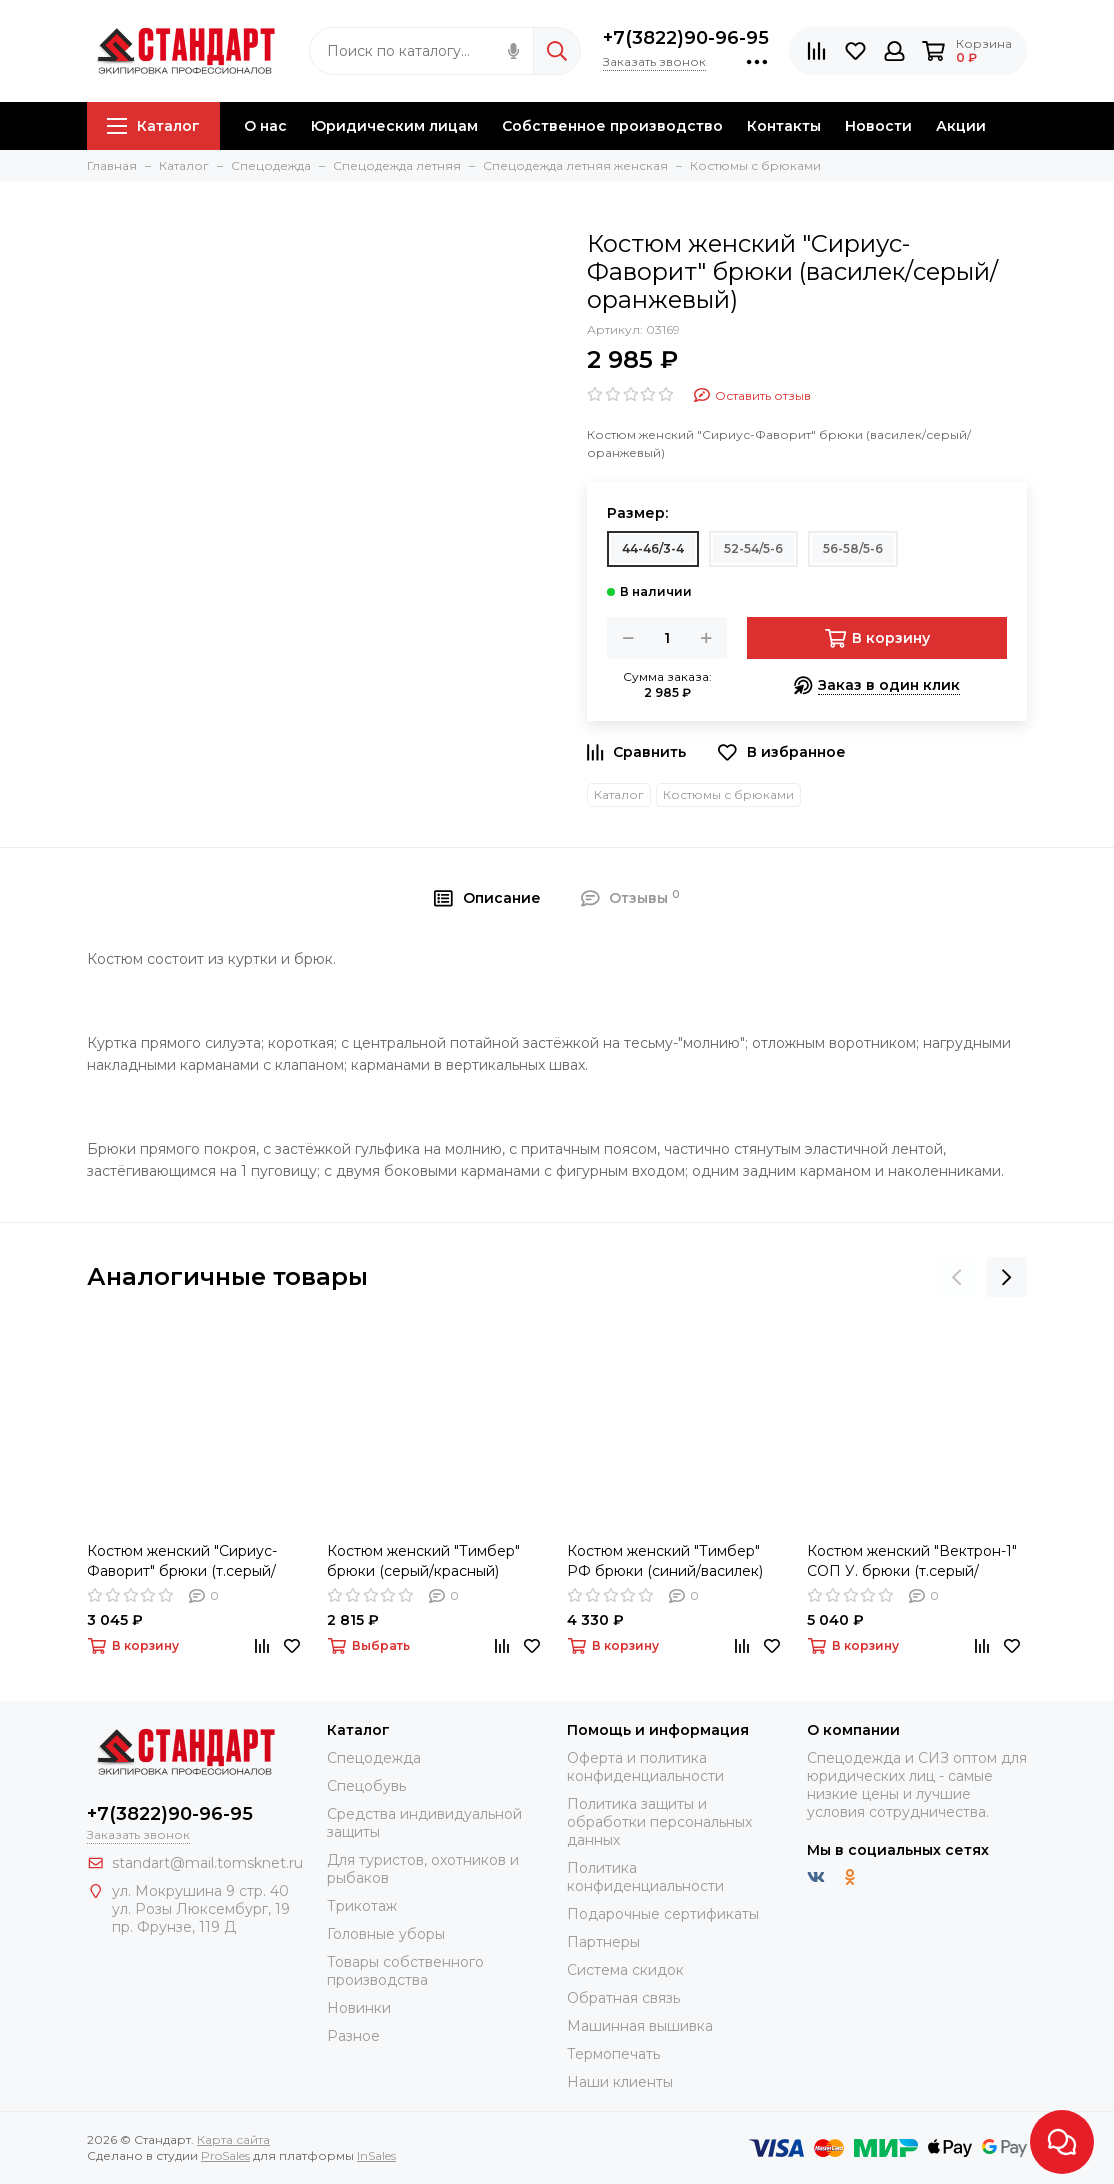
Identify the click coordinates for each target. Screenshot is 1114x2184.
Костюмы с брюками (728, 794)
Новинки (359, 2008)
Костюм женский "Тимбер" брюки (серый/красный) (423, 1561)
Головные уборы (386, 1934)
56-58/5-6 (853, 548)
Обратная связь (623, 1998)
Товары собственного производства (405, 1971)
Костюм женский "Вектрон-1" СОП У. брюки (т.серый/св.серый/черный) (912, 1561)
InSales (376, 2155)
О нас (265, 126)
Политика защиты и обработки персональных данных (659, 1822)
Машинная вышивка (640, 2026)
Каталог (153, 126)
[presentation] (957, 1277)
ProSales (225, 2155)
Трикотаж (362, 1906)
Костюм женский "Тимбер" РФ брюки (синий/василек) (665, 1561)
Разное (353, 2036)
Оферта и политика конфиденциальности (645, 1767)
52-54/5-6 (753, 548)
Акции (961, 126)
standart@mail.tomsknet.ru (207, 1863)
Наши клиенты (620, 2082)
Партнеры (603, 1942)
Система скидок (625, 1970)
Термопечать (613, 2054)
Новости (878, 126)
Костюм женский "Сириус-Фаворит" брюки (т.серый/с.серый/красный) (182, 1561)
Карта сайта (233, 2139)
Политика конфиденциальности (645, 1877)
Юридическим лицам (394, 126)
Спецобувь (366, 1786)
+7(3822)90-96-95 (686, 38)
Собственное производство (612, 126)
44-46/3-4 (653, 548)
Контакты (784, 126)
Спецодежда (374, 1758)
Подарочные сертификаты (663, 1914)
